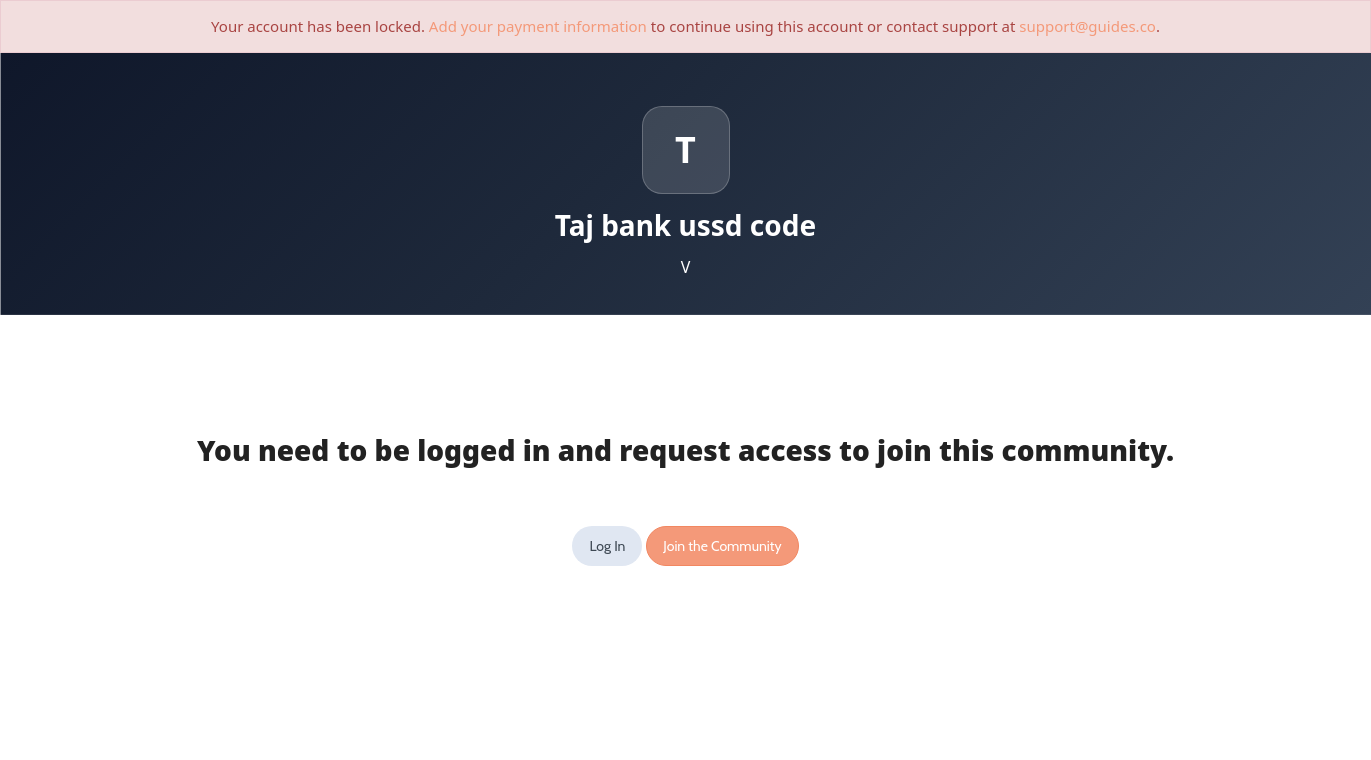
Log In (607, 546)
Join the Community (722, 546)
